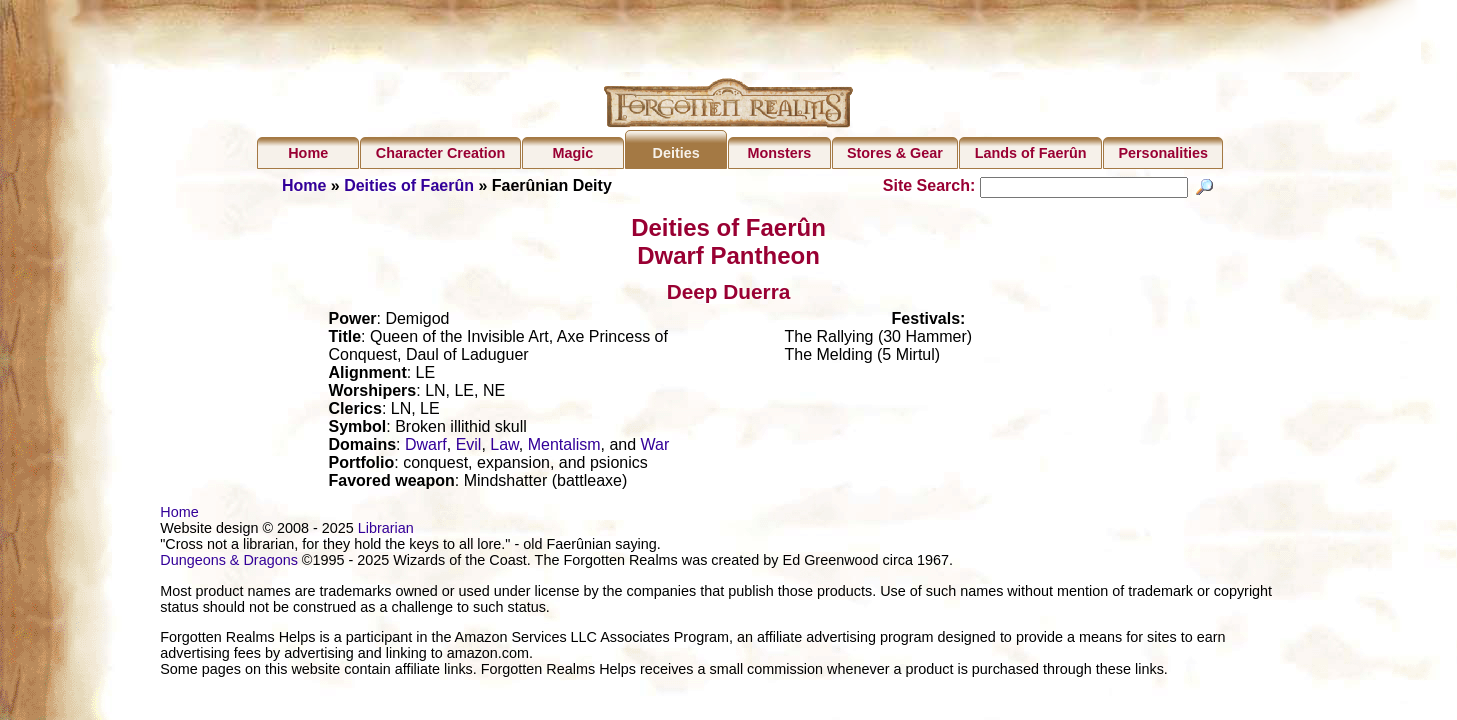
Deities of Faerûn (409, 185)
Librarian (386, 531)
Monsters (779, 153)
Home (308, 153)
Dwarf (426, 447)
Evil (469, 447)
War (655, 447)
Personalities (1163, 153)
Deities (676, 153)
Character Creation (441, 153)
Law (504, 447)
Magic (572, 153)
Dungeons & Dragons (229, 563)
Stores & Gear (895, 153)
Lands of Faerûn (1031, 153)
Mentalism (564, 447)
